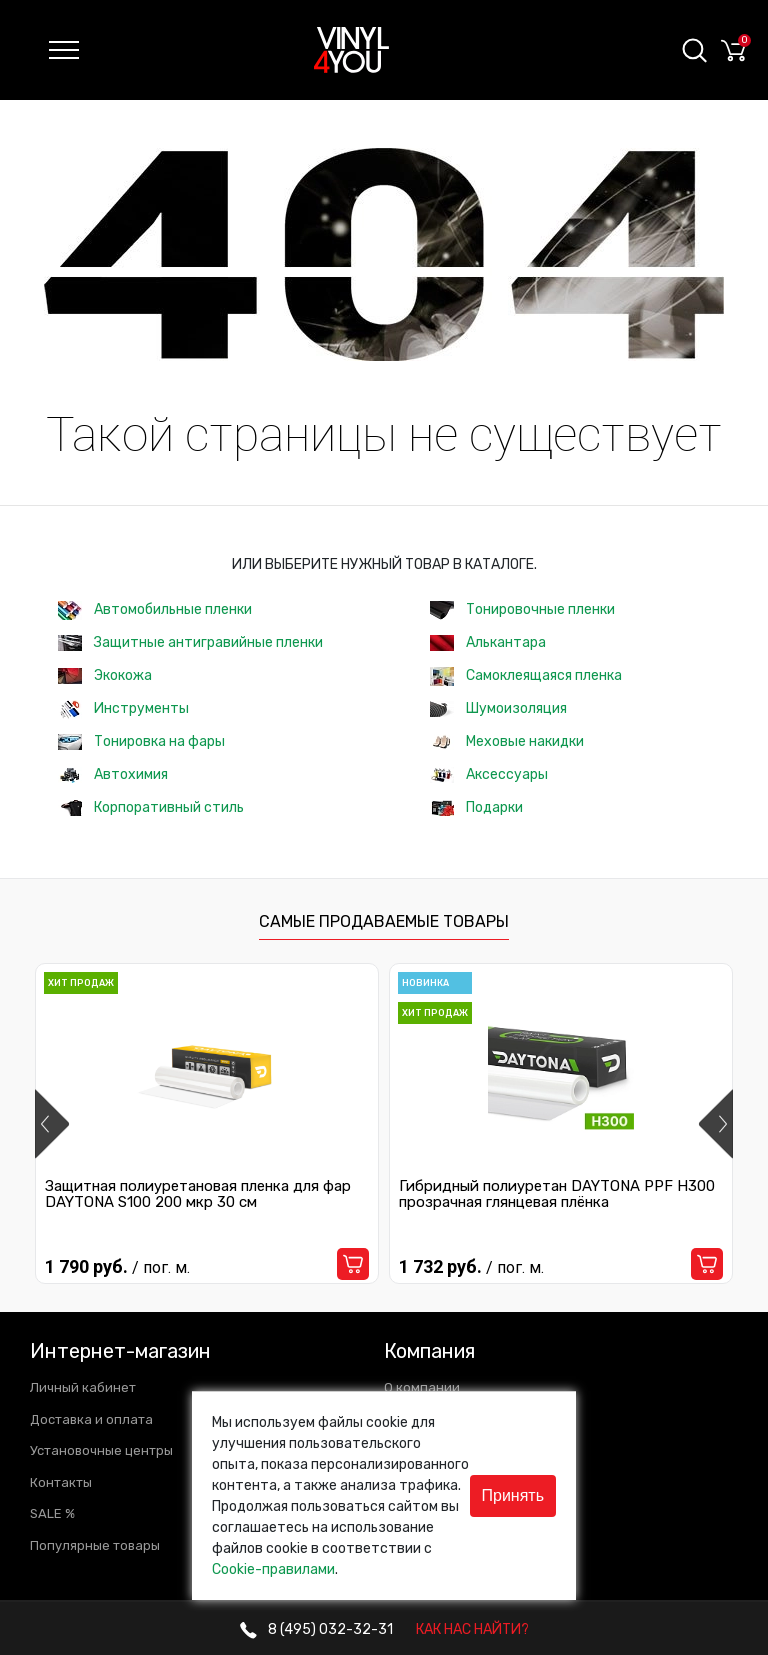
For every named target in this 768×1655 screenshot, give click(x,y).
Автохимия (113, 774)
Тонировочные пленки (522, 610)
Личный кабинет (83, 1387)
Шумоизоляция (498, 708)
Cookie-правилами (273, 1569)
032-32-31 (316, 1629)
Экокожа (105, 675)
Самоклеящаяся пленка (526, 676)
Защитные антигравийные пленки (190, 642)
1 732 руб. (471, 1266)
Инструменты (123, 709)
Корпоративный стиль (151, 807)
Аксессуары (489, 774)
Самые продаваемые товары (384, 921)
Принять (513, 1495)
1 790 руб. (117, 1266)
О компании (422, 1387)
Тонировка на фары (141, 741)
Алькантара (488, 642)
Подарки (476, 807)
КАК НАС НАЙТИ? (472, 1629)
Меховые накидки (507, 741)
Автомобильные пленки (155, 610)
